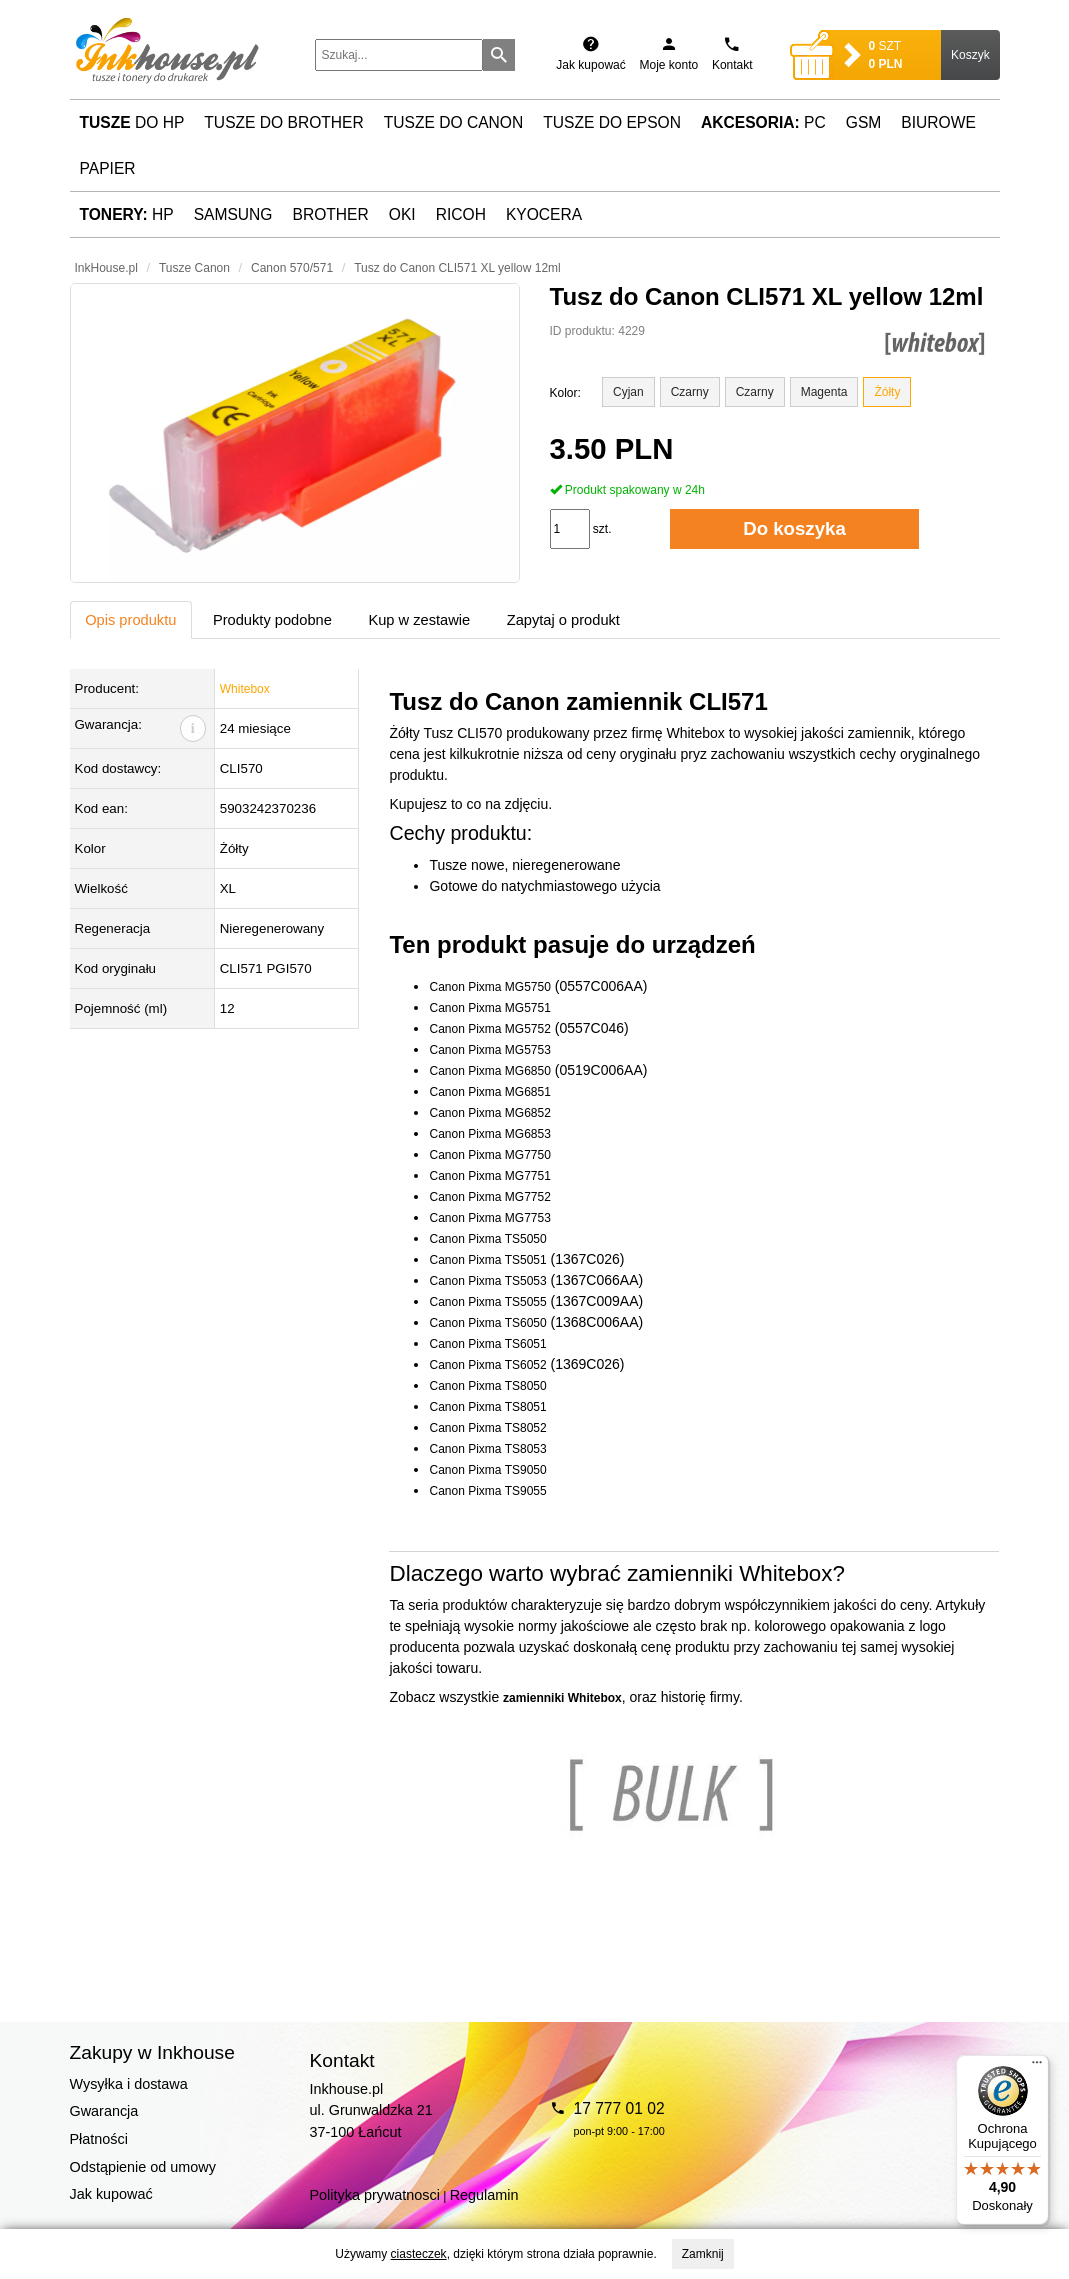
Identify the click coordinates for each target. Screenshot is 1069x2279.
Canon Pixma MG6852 (489, 1113)
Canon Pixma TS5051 (487, 1260)
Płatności (99, 2139)
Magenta (824, 392)
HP (127, 214)
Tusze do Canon (453, 122)
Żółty (887, 392)
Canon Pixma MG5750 (489, 987)
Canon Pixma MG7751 (489, 1176)
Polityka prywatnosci (375, 2195)
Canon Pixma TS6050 (487, 1323)
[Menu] (1037, 2067)
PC (763, 122)
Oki (402, 214)
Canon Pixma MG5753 (489, 1050)
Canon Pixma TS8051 (487, 1407)
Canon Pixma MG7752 (489, 1197)
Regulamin (484, 2195)
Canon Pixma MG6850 (489, 1071)
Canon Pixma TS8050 (487, 1386)
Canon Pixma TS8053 (487, 1449)
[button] (295, 433)
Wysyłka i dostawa (129, 2084)
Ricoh (461, 214)
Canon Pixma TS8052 (487, 1428)
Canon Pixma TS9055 (487, 1491)
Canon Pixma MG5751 (489, 1008)
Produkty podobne (272, 620)
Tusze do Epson (612, 122)
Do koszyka (794, 528)
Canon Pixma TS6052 (487, 1365)
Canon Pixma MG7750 (489, 1155)
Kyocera (544, 214)
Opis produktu (130, 620)
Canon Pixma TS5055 (487, 1302)
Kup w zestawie (419, 620)
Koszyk (970, 55)
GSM (864, 122)
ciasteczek (419, 2254)
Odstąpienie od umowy (143, 2167)
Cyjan (628, 392)
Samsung (233, 214)
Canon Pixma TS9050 (487, 1470)
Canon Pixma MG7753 (489, 1218)
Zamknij (703, 2254)
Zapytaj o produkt (563, 620)
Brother (331, 214)
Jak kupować (111, 2194)
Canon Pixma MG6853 (489, 1134)
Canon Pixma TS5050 (487, 1239)
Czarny (690, 392)
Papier (108, 168)
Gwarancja (104, 2111)
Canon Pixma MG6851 (489, 1092)
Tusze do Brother (283, 122)
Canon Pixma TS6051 (487, 1344)
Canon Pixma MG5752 (489, 1029)
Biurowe (938, 122)
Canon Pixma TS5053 (487, 1281)
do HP (132, 122)
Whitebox (245, 689)
